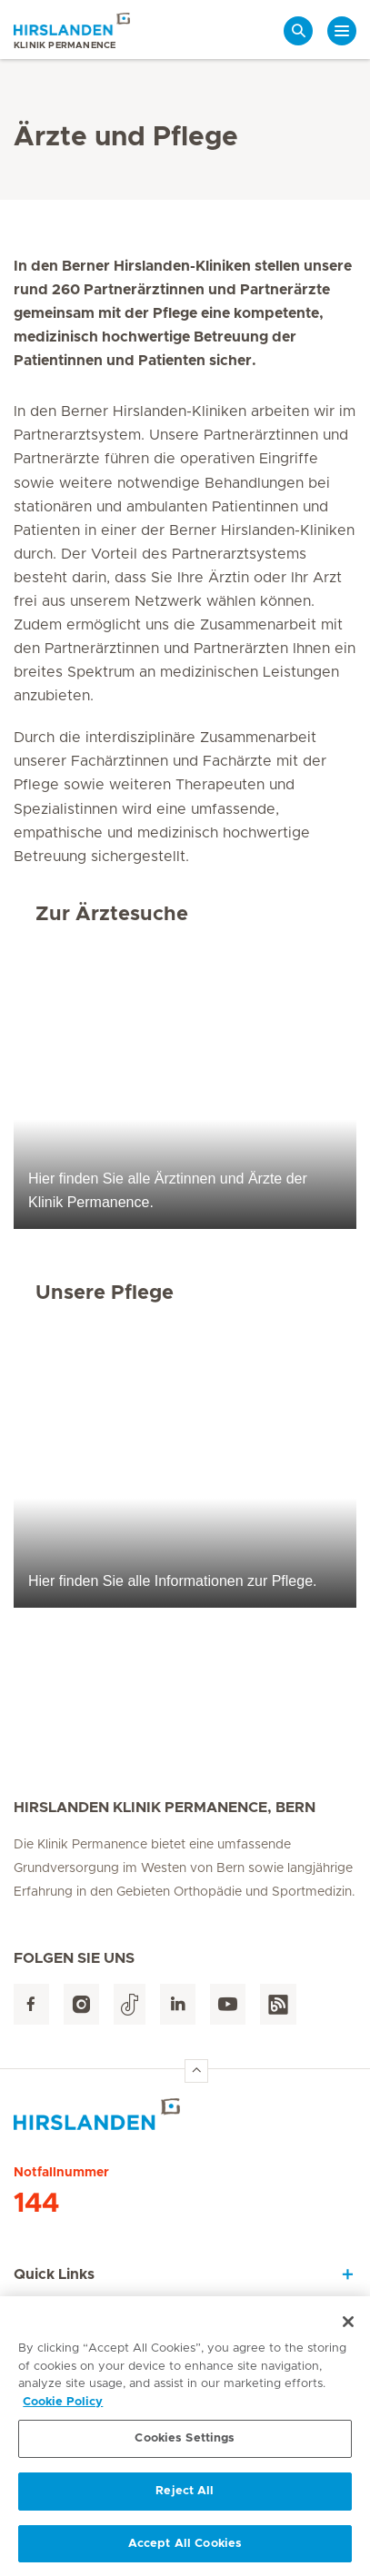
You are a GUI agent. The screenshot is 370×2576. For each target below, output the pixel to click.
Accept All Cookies (185, 2549)
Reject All (184, 2496)
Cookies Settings (185, 2444)
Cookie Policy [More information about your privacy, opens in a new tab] (63, 2407)
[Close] (348, 2327)
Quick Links (54, 2274)
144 (36, 2203)
